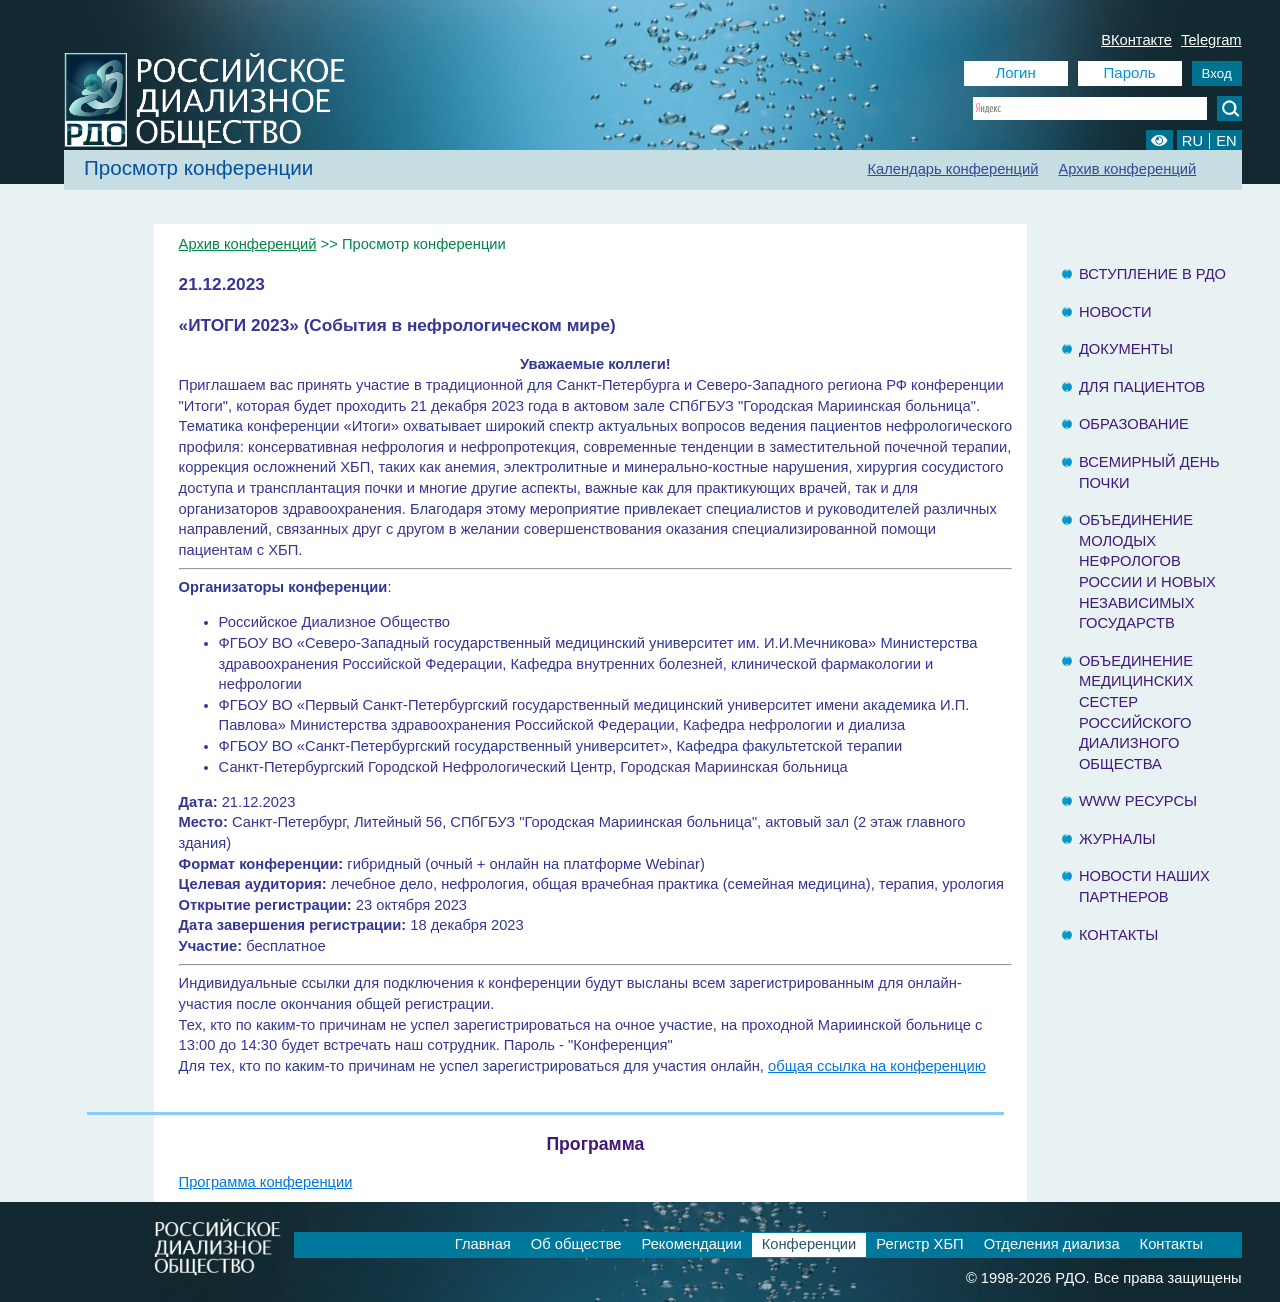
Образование (1134, 424)
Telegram (1211, 40)
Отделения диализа (1052, 1244)
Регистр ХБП (919, 1244)
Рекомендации (691, 1244)
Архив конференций (1127, 169)
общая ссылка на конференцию (877, 1066)
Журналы (1117, 839)
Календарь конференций (952, 169)
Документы (1126, 349)
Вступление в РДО (1152, 274)
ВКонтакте (1136, 40)
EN (1226, 141)
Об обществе (576, 1244)
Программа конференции (266, 1182)
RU (1192, 141)
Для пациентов (1142, 387)
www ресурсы (1138, 801)
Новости (1115, 312)
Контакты (1118, 935)
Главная (483, 1244)
